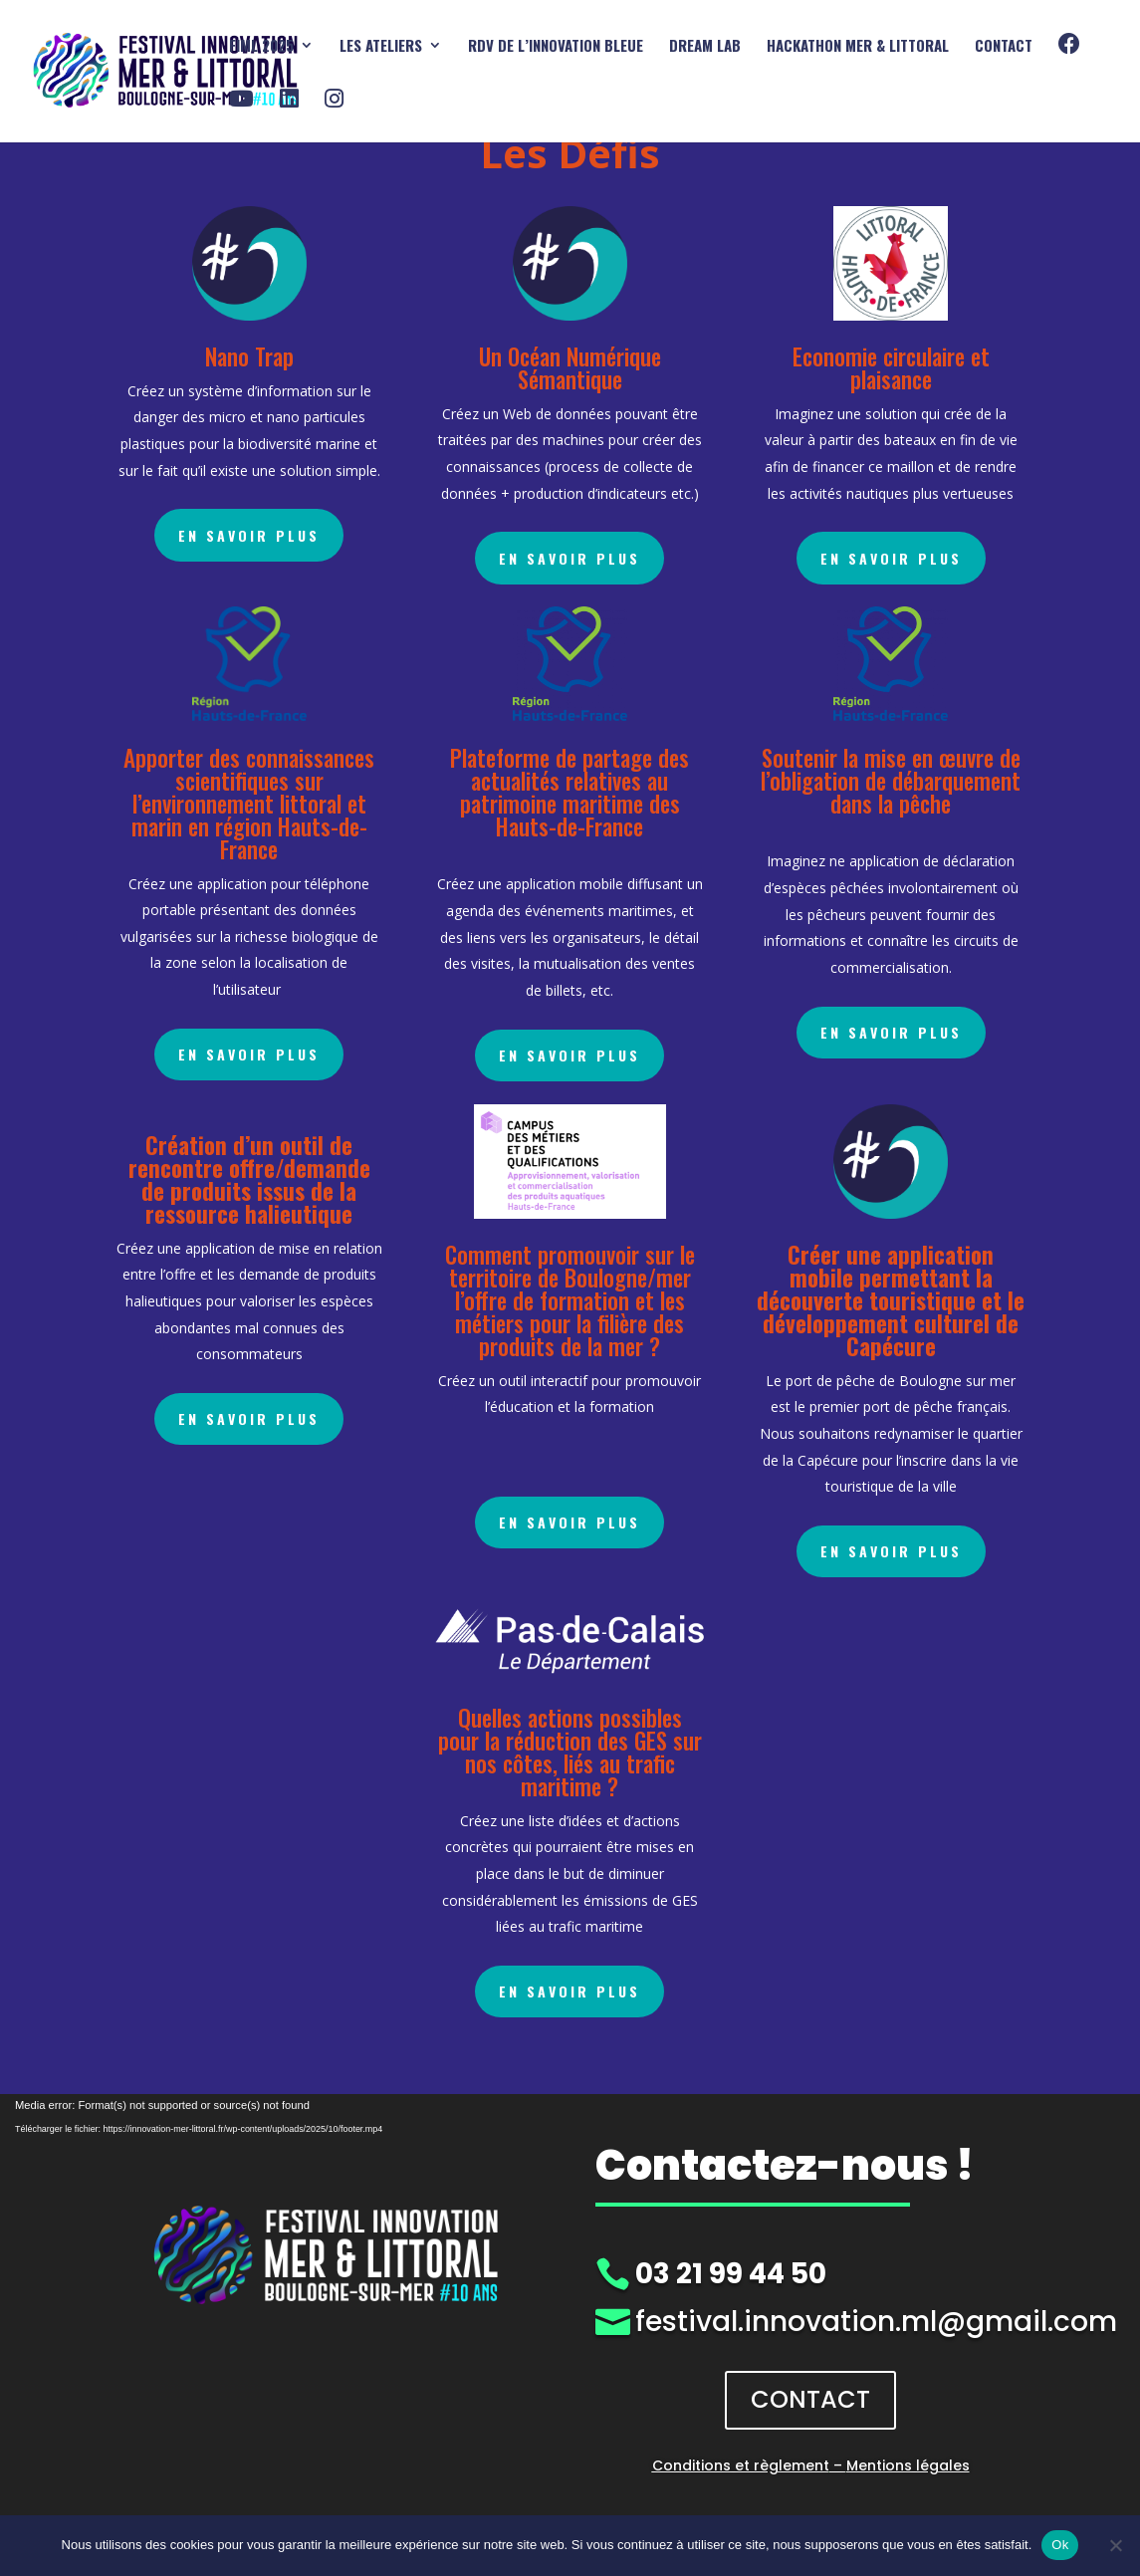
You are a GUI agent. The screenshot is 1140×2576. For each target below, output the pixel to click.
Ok (1059, 2544)
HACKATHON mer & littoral (858, 47)
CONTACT (810, 2399)
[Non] (1115, 2545)
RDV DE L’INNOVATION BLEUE (555, 47)
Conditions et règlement (740, 2465)
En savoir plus (249, 535)
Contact (1003, 47)
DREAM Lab (705, 47)
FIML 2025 (261, 47)
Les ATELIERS (381, 47)
